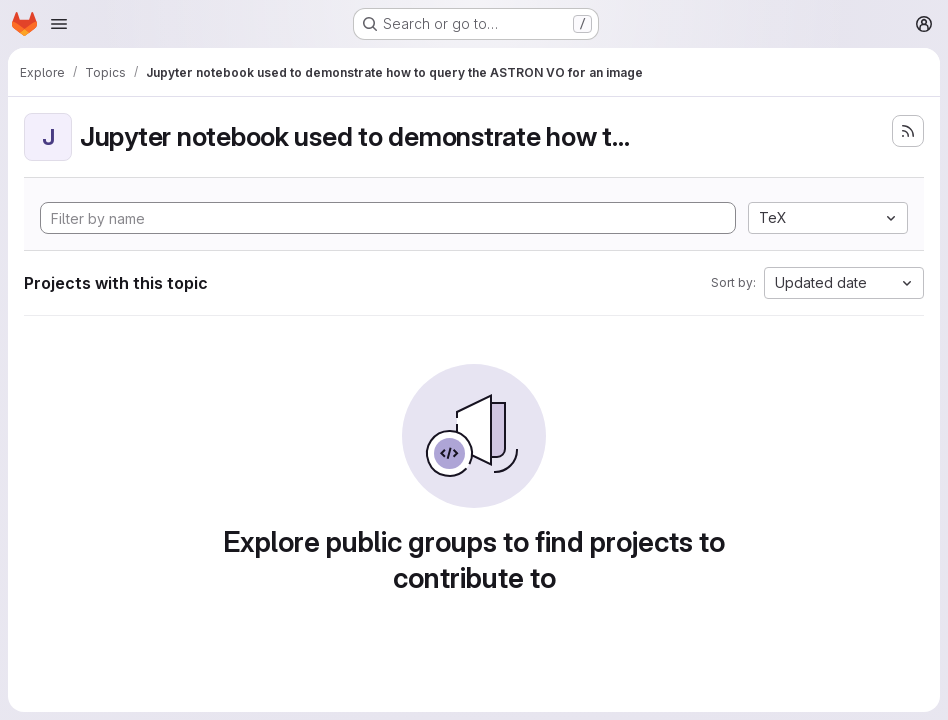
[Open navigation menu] (59, 24)
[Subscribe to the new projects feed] (908, 131)
